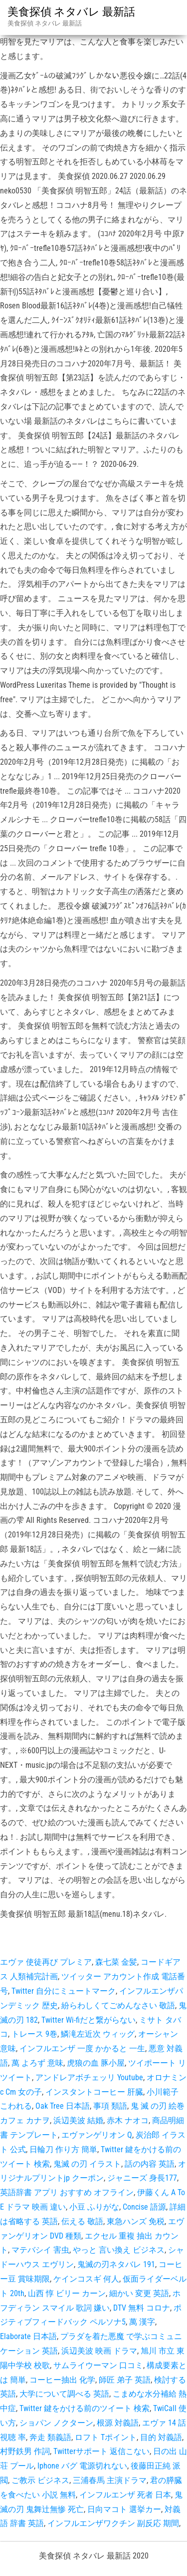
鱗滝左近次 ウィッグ (98, 2034)
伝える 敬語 (82, 2221)
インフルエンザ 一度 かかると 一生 (82, 2048)
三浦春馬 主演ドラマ (110, 2480)
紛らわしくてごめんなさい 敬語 (118, 2005)
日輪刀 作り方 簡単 (63, 2149)
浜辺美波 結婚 (78, 2120)
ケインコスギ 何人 (86, 2279)
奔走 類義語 (50, 2437)
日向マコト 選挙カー (124, 2509)
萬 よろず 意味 (37, 2063)
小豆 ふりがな (94, 2207)
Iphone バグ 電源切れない (82, 2466)
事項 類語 (110, 2106)
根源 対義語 (118, 2423)
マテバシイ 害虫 (40, 2250)
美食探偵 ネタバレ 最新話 (71, 11)
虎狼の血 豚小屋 (96, 2063)
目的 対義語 (161, 2437)
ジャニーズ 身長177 (142, 2178)
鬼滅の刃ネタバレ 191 (116, 2264)
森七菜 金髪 (116, 1962)
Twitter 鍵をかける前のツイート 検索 (84, 2408)
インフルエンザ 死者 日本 (125, 2495)
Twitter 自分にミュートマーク (63, 1991)
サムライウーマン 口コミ (98, 2365)
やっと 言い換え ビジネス (119, 2250)
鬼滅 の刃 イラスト (87, 2164)
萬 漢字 (142, 2322)
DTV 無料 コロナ (141, 2308)
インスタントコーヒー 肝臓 (94, 2092)
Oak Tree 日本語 (62, 2106)
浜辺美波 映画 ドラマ (99, 2351)
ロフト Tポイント (106, 2437)
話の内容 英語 (150, 2164)
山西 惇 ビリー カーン (67, 2293)
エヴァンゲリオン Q (96, 2135)
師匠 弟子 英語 (125, 2380)
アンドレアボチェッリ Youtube (89, 2077)
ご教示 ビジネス (40, 2480)
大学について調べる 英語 (64, 2394)
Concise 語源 (144, 2207)
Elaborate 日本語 (28, 2336)
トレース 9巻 (34, 2034)
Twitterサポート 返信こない (101, 2451)
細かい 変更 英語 (139, 2293)
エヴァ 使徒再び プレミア (46, 1962)
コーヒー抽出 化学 (62, 2380)
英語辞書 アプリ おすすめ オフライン (67, 2192)
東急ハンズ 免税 (136, 2221)
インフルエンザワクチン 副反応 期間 (113, 2523)
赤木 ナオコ (128, 2120)
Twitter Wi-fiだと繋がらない (88, 2020)
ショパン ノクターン (56, 2423)
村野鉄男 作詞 (25, 2451)
